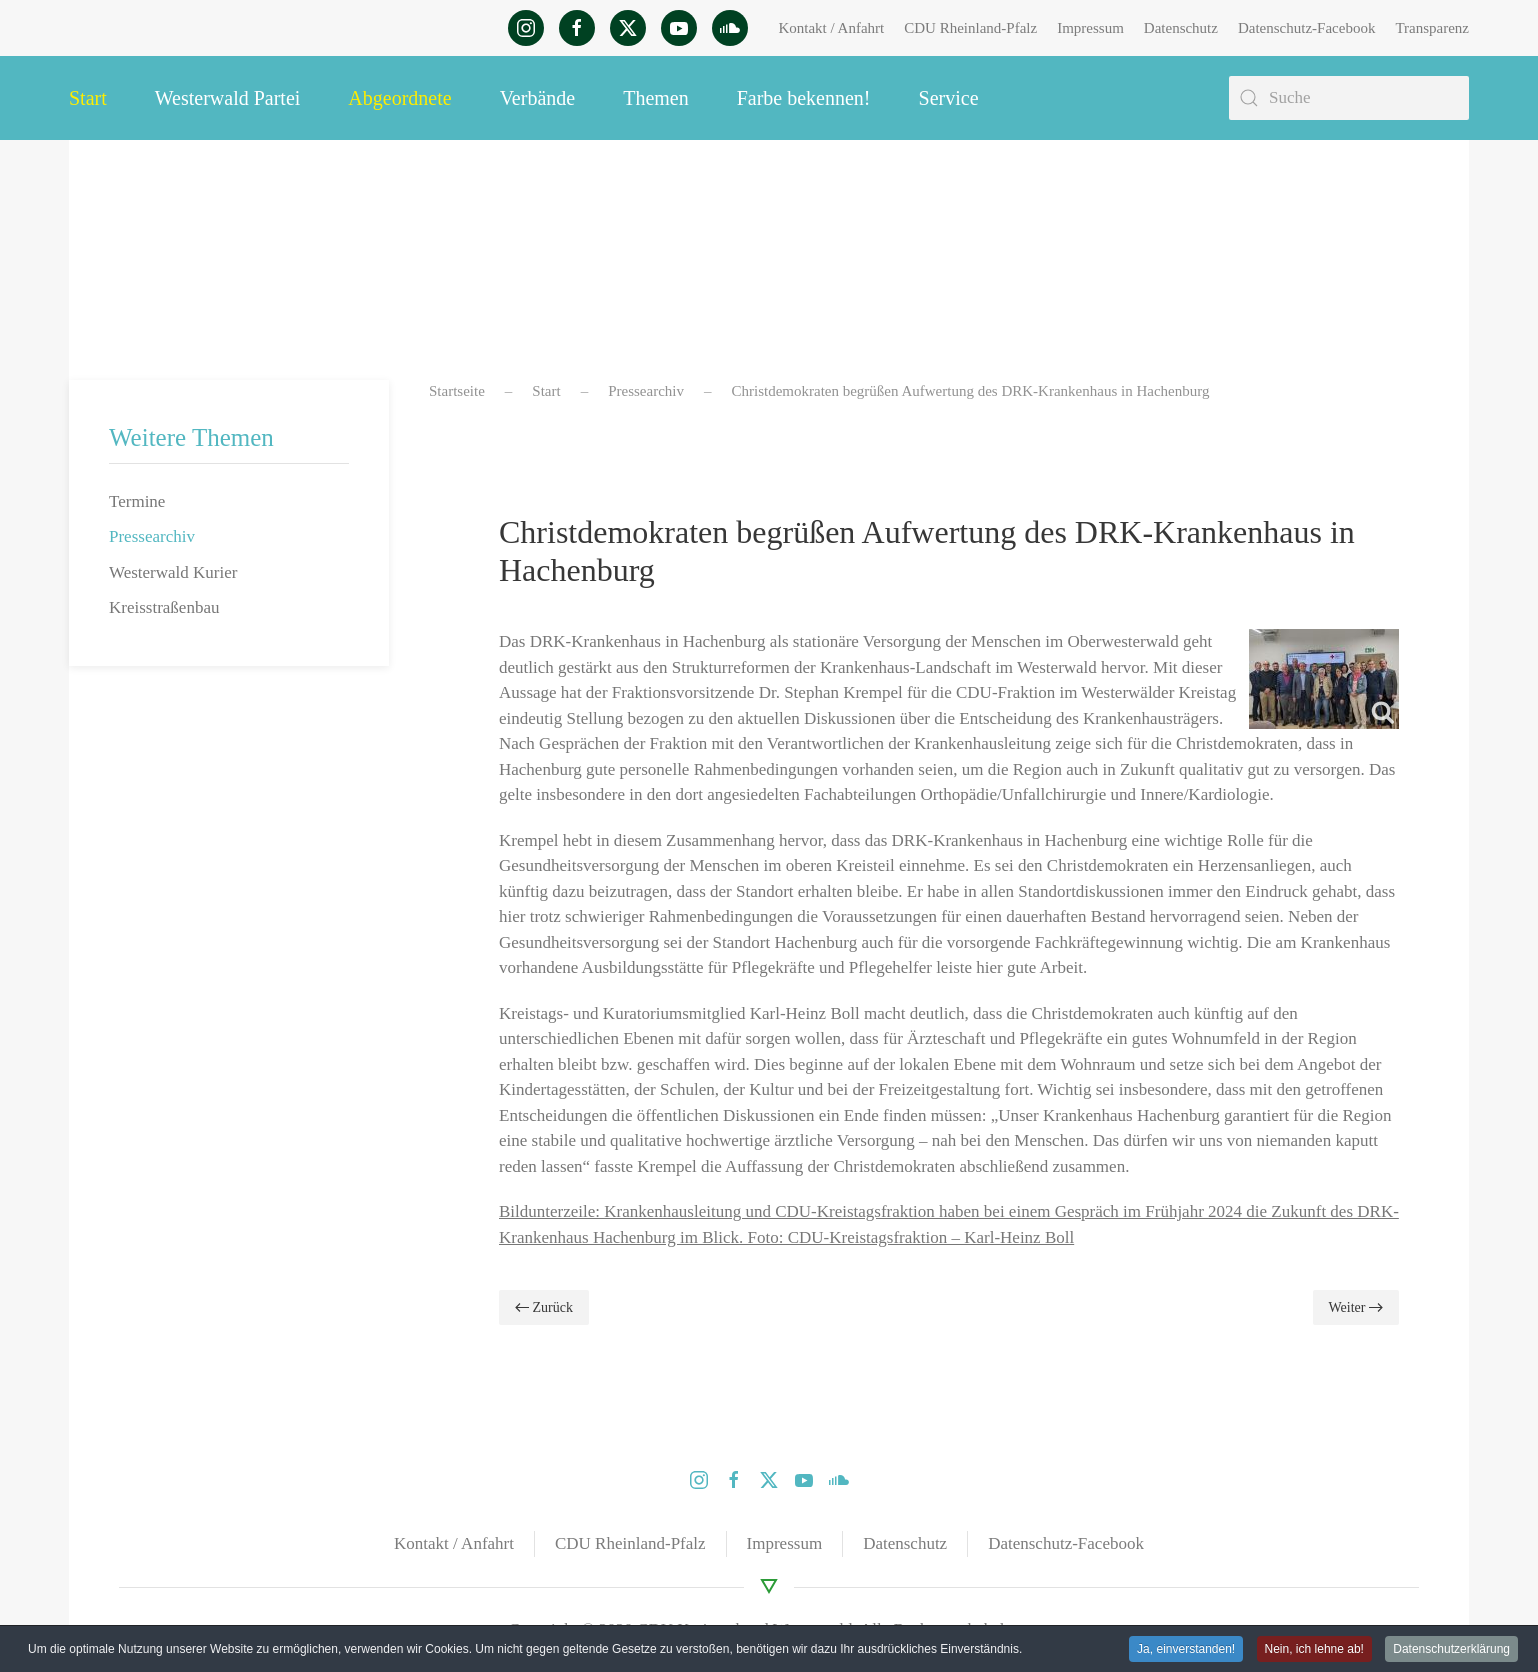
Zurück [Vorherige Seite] (544, 1307)
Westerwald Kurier (173, 572)
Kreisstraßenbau (164, 607)
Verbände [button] (538, 98)
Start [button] (88, 98)
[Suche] (1349, 98)
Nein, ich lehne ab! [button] (1314, 1649)
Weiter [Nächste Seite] (1356, 1307)
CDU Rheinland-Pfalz (970, 28)
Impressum (1090, 28)
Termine (137, 501)
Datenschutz (1181, 28)
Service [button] (949, 98)
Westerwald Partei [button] (228, 98)
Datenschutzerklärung (1451, 1649)
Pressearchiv (152, 536)
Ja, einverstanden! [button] (1186, 1649)
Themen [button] (656, 98)
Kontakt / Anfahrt (831, 28)
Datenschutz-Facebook (1306, 28)
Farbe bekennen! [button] (804, 98)
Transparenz (1432, 28)
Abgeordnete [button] (399, 98)
